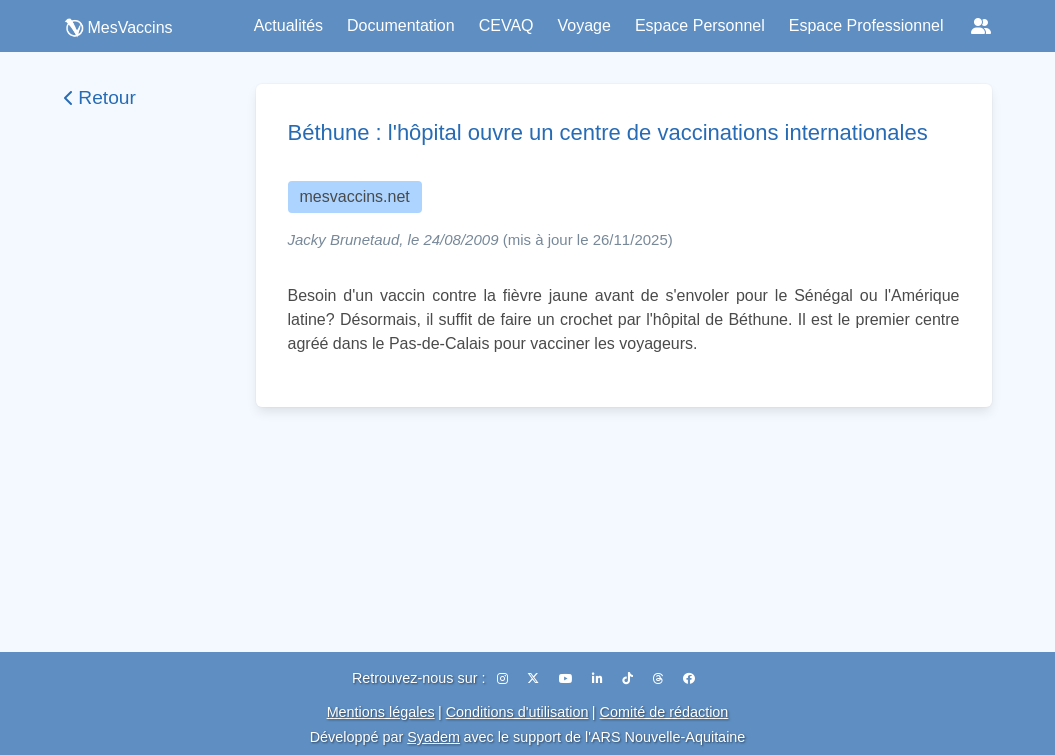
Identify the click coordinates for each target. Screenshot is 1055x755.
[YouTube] (567, 679)
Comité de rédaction (664, 712)
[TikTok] (629, 679)
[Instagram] (504, 679)
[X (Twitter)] (534, 679)
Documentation (401, 25)
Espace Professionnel (866, 25)
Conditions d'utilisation (517, 712)
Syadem (433, 737)
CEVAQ (506, 25)
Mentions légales (381, 712)
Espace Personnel (700, 25)
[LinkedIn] (599, 679)
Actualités (288, 25)
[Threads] (660, 679)
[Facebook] (689, 679)
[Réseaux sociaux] (981, 26)
